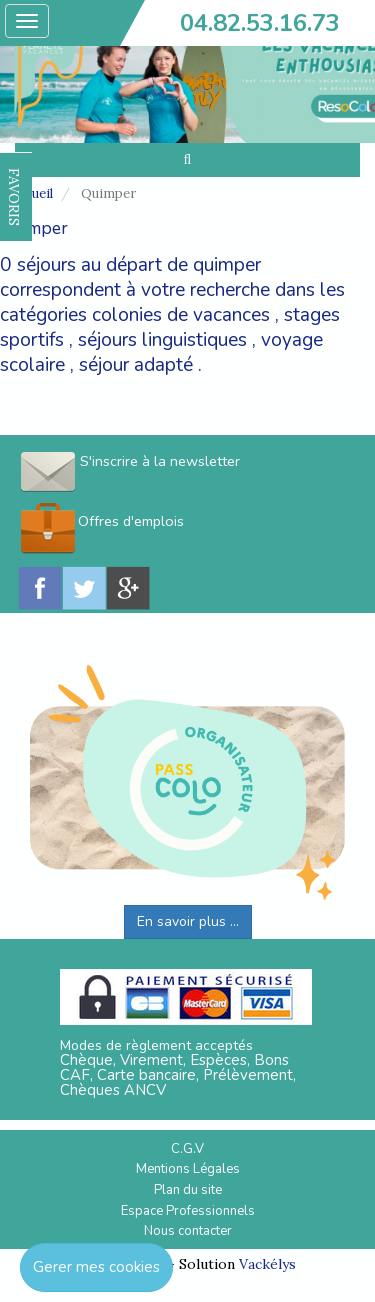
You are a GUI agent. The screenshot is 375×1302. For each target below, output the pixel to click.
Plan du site (188, 1190)
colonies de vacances (181, 315)
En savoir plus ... (188, 921)
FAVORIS (14, 197)
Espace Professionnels (188, 1211)
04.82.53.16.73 (260, 23)
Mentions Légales (188, 1169)
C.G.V (187, 1149)
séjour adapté (136, 365)
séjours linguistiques (162, 340)
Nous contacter (188, 1231)
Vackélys (267, 1264)
